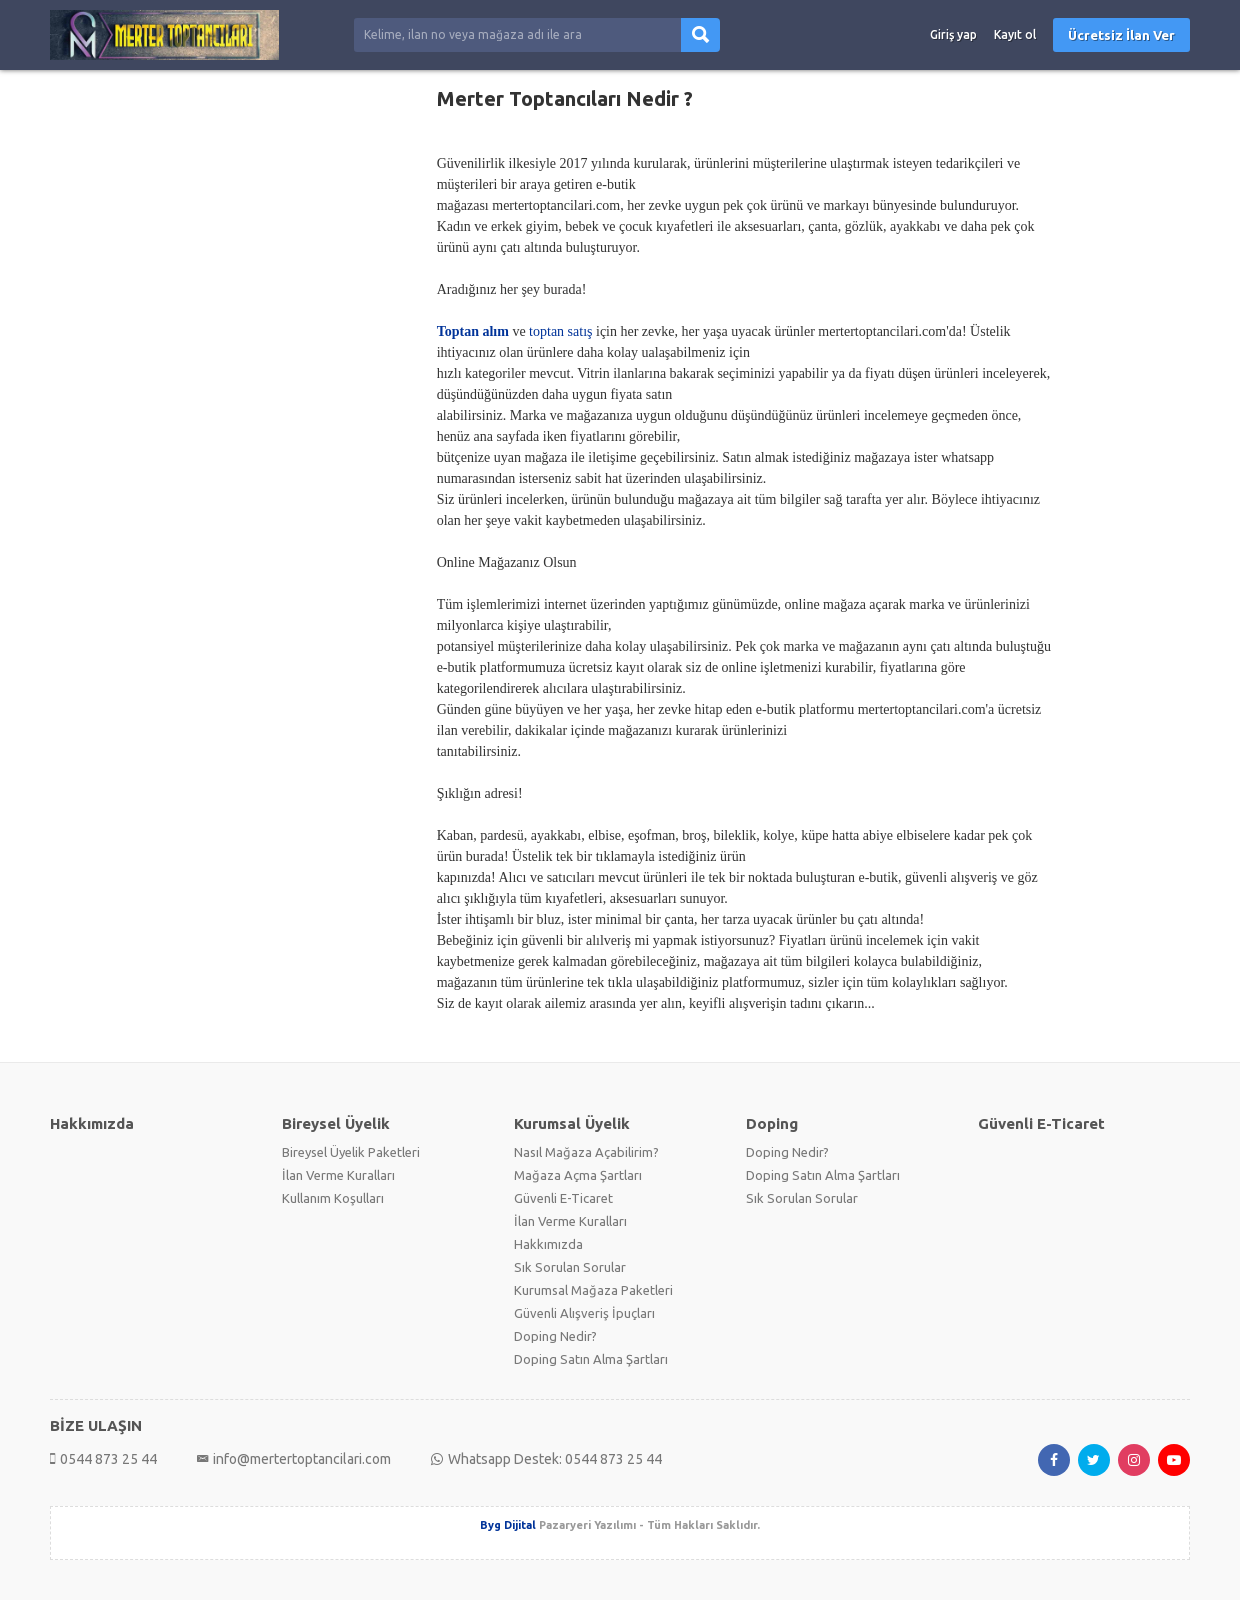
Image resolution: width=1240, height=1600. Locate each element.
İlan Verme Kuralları (338, 1175)
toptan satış (560, 331)
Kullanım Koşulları (333, 1198)
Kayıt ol (1015, 34)
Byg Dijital (508, 1525)
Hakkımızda (548, 1244)
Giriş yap (953, 34)
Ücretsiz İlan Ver (1121, 35)
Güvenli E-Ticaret (563, 1198)
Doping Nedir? (555, 1336)
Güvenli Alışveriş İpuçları (584, 1313)
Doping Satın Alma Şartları (591, 1359)
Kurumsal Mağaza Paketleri (593, 1290)
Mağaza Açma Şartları (578, 1175)
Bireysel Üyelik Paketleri (351, 1152)
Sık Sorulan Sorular (570, 1267)
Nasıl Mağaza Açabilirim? (586, 1152)
